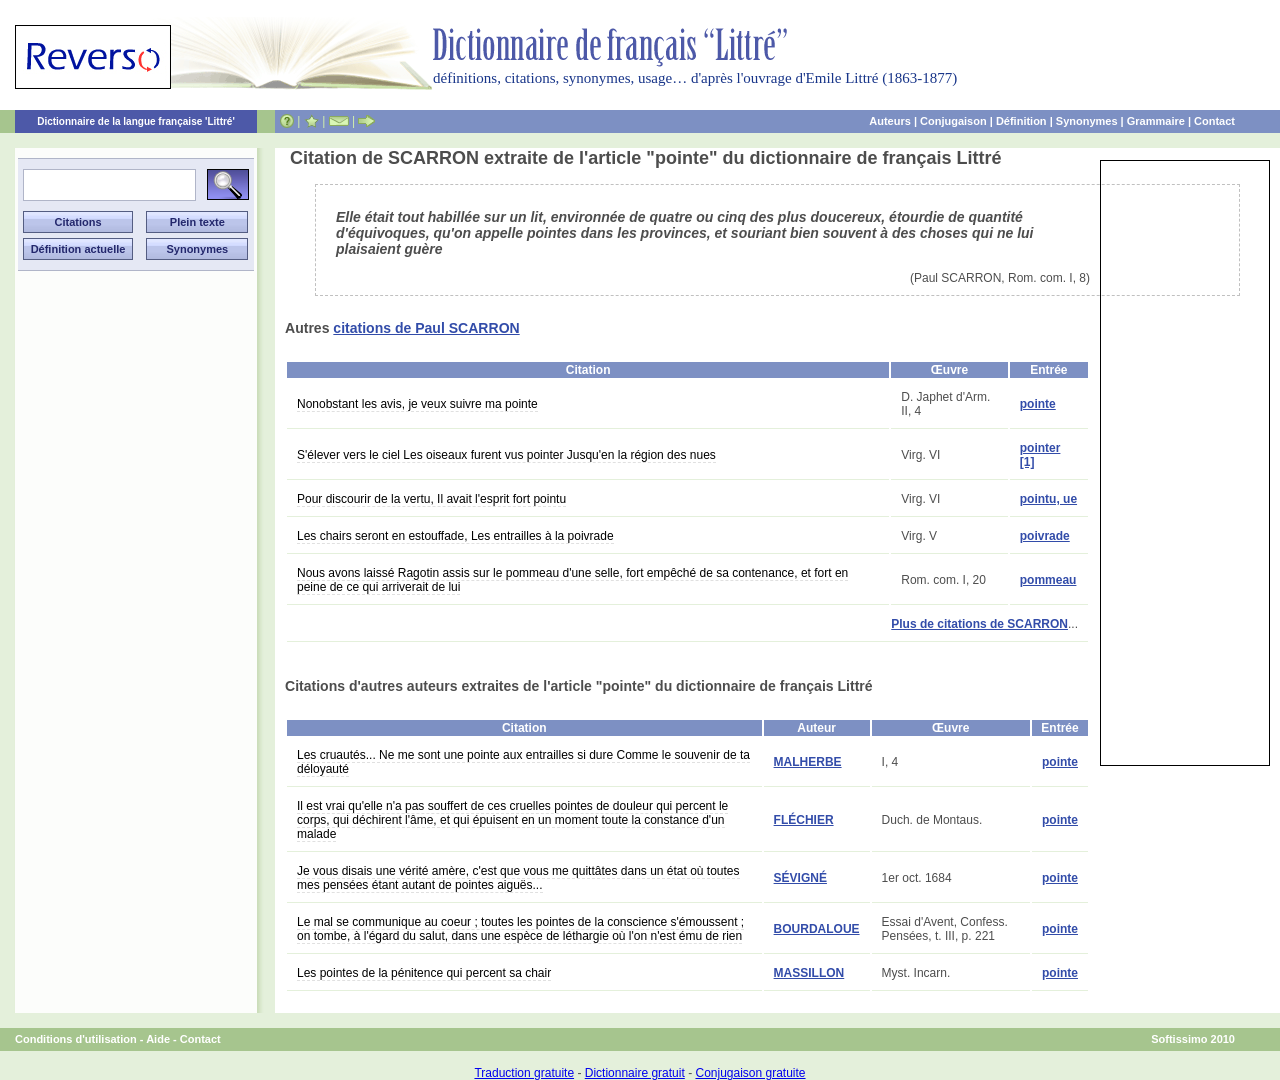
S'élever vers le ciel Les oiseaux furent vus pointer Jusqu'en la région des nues (506, 455)
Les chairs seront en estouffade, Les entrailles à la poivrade (455, 536)
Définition (1021, 121)
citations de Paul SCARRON (426, 328)
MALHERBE (808, 762)
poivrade (1045, 536)
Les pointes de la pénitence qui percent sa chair (424, 973)
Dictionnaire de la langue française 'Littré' (136, 121)
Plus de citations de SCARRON (979, 624)
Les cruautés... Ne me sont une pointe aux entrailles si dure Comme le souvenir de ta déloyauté (523, 762)
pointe (1038, 404)
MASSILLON (809, 973)
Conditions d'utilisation (76, 1039)
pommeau (1048, 580)
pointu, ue (1048, 499)
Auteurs (890, 121)
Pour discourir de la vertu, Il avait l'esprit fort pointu (431, 499)
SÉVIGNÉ (800, 878)
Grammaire (1156, 121)
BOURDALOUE (817, 929)
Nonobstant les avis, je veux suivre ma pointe (417, 404)
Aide (158, 1039)
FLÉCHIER (804, 820)
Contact (1214, 121)
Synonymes (1087, 121)
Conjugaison (953, 121)
